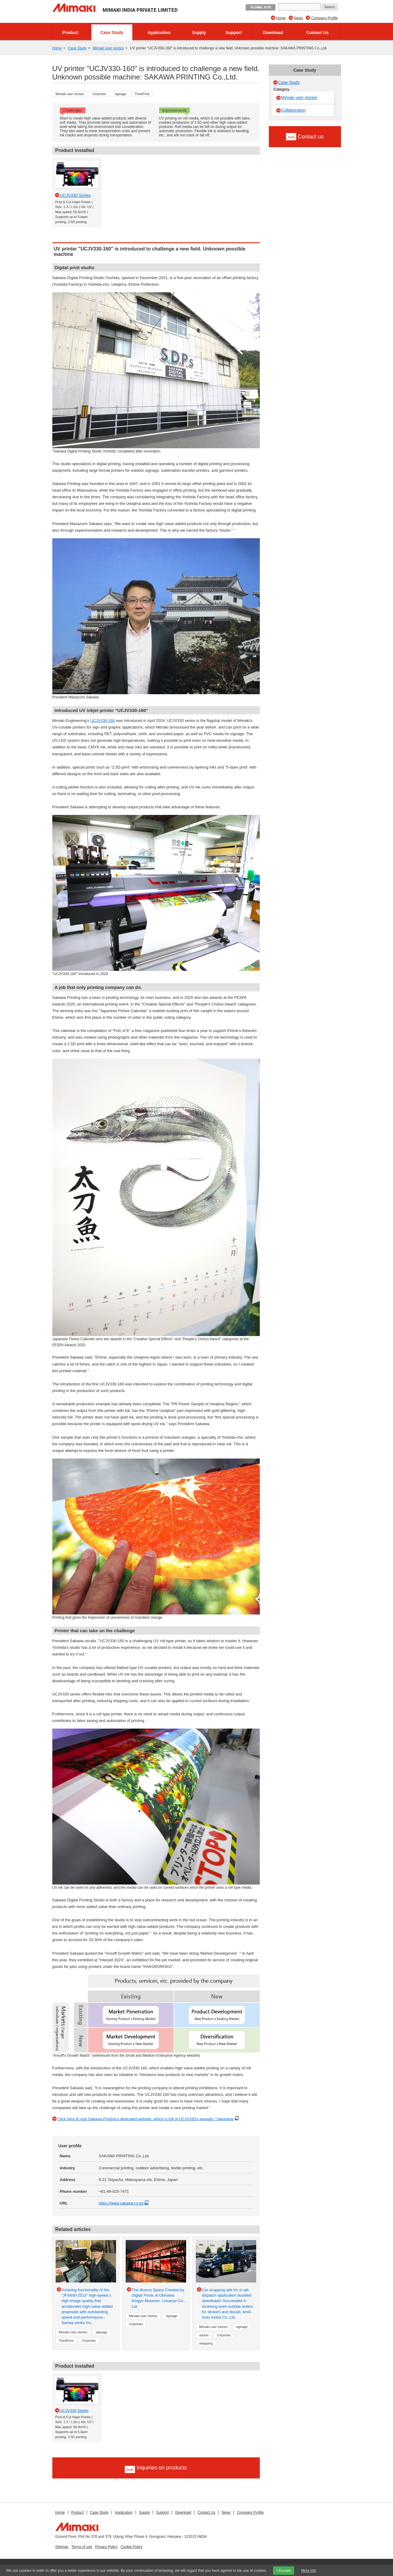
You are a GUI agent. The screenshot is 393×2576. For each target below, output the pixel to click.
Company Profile (324, 18)
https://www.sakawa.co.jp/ (125, 2203)
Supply (199, 32)
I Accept (283, 2570)
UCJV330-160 (102, 720)
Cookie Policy (132, 2547)
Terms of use (82, 2547)
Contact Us (317, 32)
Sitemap (62, 2547)
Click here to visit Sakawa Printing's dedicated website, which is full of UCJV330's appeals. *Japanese (145, 2119)
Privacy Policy (106, 2547)
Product (70, 32)
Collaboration (293, 110)
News (298, 18)
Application (159, 32)
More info (308, 2570)
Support (234, 32)
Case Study (111, 32)
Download (273, 32)
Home (281, 18)
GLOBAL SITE (260, 7)
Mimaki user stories (108, 48)
